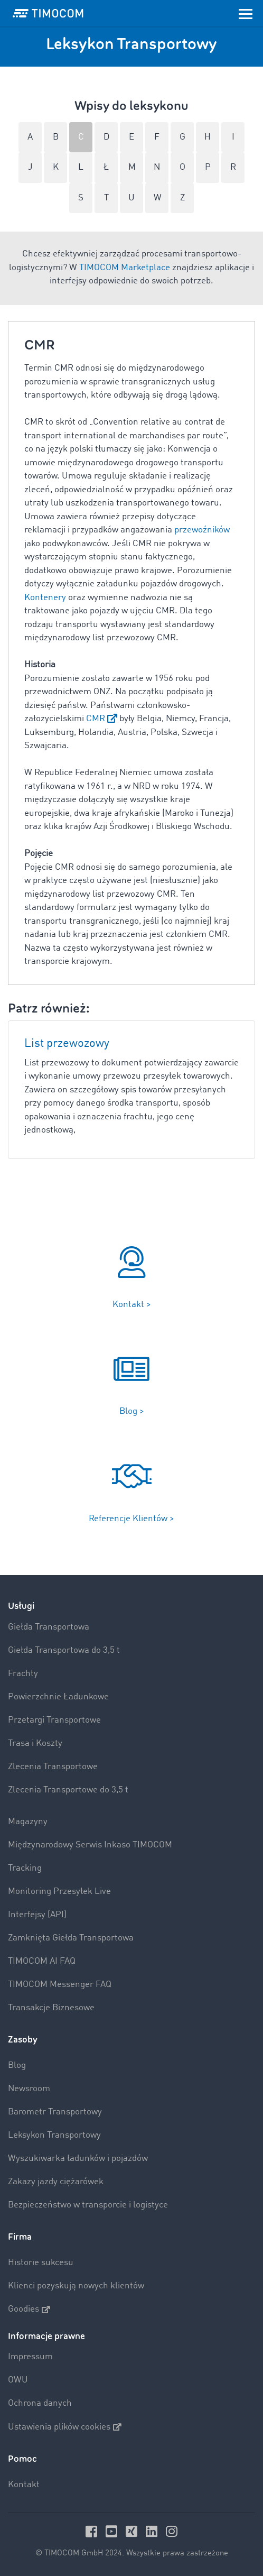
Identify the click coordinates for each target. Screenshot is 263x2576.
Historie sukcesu (40, 2262)
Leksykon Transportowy (54, 2135)
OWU (18, 2380)
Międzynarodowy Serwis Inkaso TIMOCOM (90, 1845)
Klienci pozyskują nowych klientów (76, 2285)
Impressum (30, 2356)
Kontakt (24, 2484)
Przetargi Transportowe (54, 1720)
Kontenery (45, 597)
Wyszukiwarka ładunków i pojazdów (78, 2158)
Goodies (29, 2309)
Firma (20, 2237)
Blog (17, 2065)
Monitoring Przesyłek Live (59, 1891)
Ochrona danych (40, 2403)
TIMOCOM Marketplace (124, 267)
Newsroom (29, 2088)
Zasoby (22, 2040)
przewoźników (202, 530)
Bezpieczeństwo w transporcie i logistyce (88, 2205)
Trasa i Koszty (35, 1743)
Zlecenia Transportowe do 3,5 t (68, 1790)
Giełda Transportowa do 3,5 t (64, 1650)
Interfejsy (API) (37, 1914)
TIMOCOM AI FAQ (42, 1961)
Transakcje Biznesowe (51, 2007)
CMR (95, 718)
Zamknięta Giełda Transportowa (71, 1938)
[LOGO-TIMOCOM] (48, 13)
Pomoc (22, 2459)
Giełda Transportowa (48, 1627)
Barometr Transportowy (55, 2112)
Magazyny (28, 1821)
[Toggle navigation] (245, 13)
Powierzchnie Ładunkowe (58, 1696)
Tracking (25, 1868)
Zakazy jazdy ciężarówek (56, 2181)
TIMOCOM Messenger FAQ (59, 1984)
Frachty (23, 1673)
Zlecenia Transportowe (53, 1766)
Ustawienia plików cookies (64, 2427)
